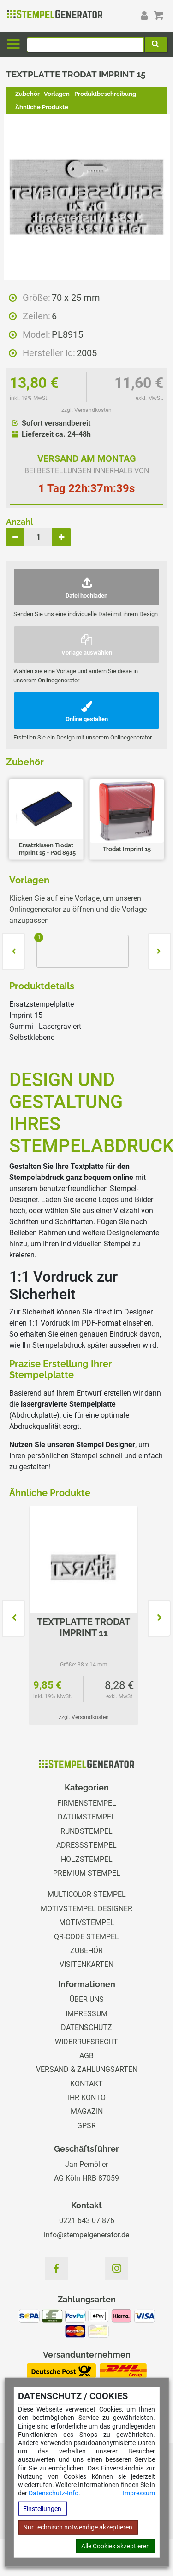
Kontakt (86, 2083)
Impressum (139, 2493)
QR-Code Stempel (86, 1936)
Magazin (87, 2111)
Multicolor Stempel (87, 1894)
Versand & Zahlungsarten (86, 2069)
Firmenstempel (86, 1803)
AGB (86, 2055)
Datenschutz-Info (53, 2493)
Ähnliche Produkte (41, 107)
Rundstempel (86, 1831)
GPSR (86, 2125)
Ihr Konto (87, 2097)
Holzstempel (87, 1859)
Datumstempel (86, 1817)
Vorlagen (57, 93)
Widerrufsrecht (86, 2041)
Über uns (87, 1999)
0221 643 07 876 (86, 2220)
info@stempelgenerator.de (86, 2234)
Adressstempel (86, 1845)
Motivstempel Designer (86, 1908)
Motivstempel (86, 1922)
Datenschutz (86, 2027)
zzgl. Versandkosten (86, 410)
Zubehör (27, 93)
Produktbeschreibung (105, 93)
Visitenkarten (86, 1964)
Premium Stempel (86, 1873)
